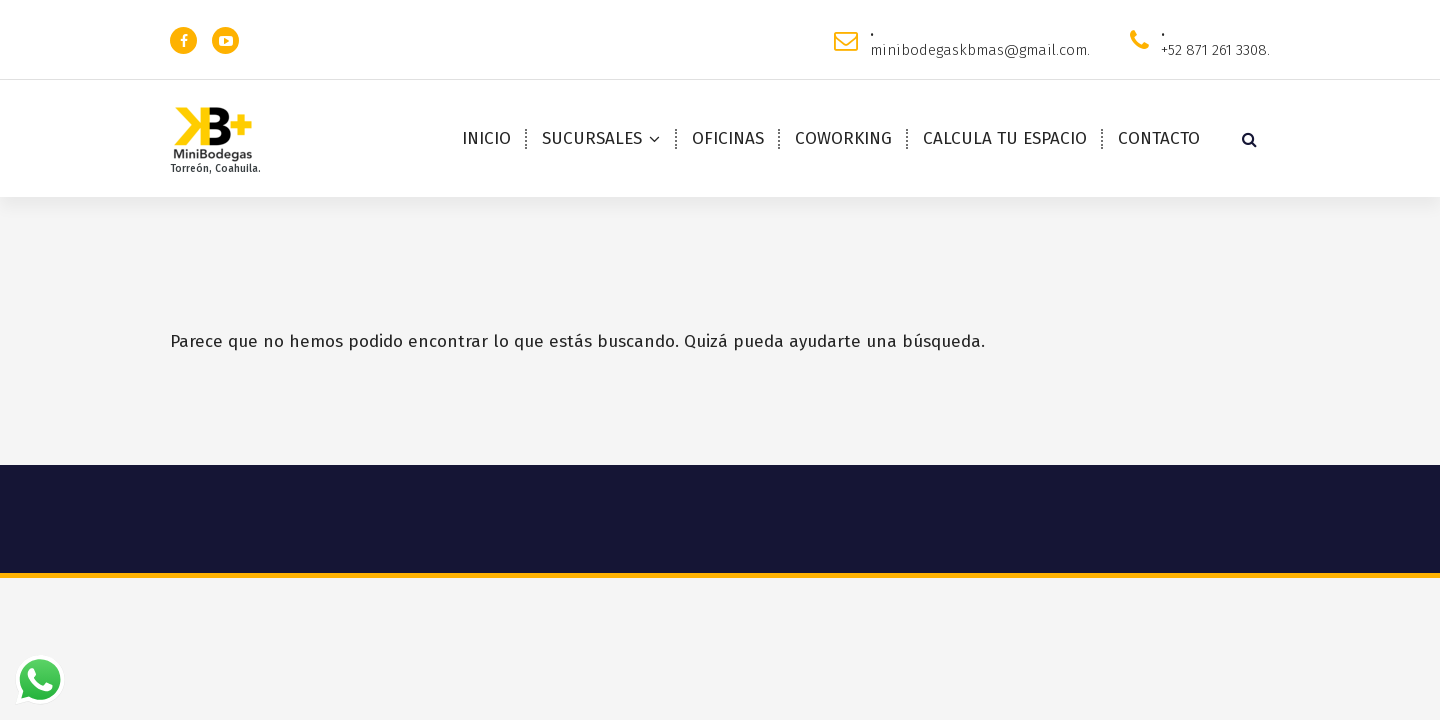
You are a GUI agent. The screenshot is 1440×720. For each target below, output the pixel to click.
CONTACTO (1159, 138)
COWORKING (843, 138)
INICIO (486, 138)
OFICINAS (728, 138)
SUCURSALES (592, 138)
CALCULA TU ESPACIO (1005, 138)
